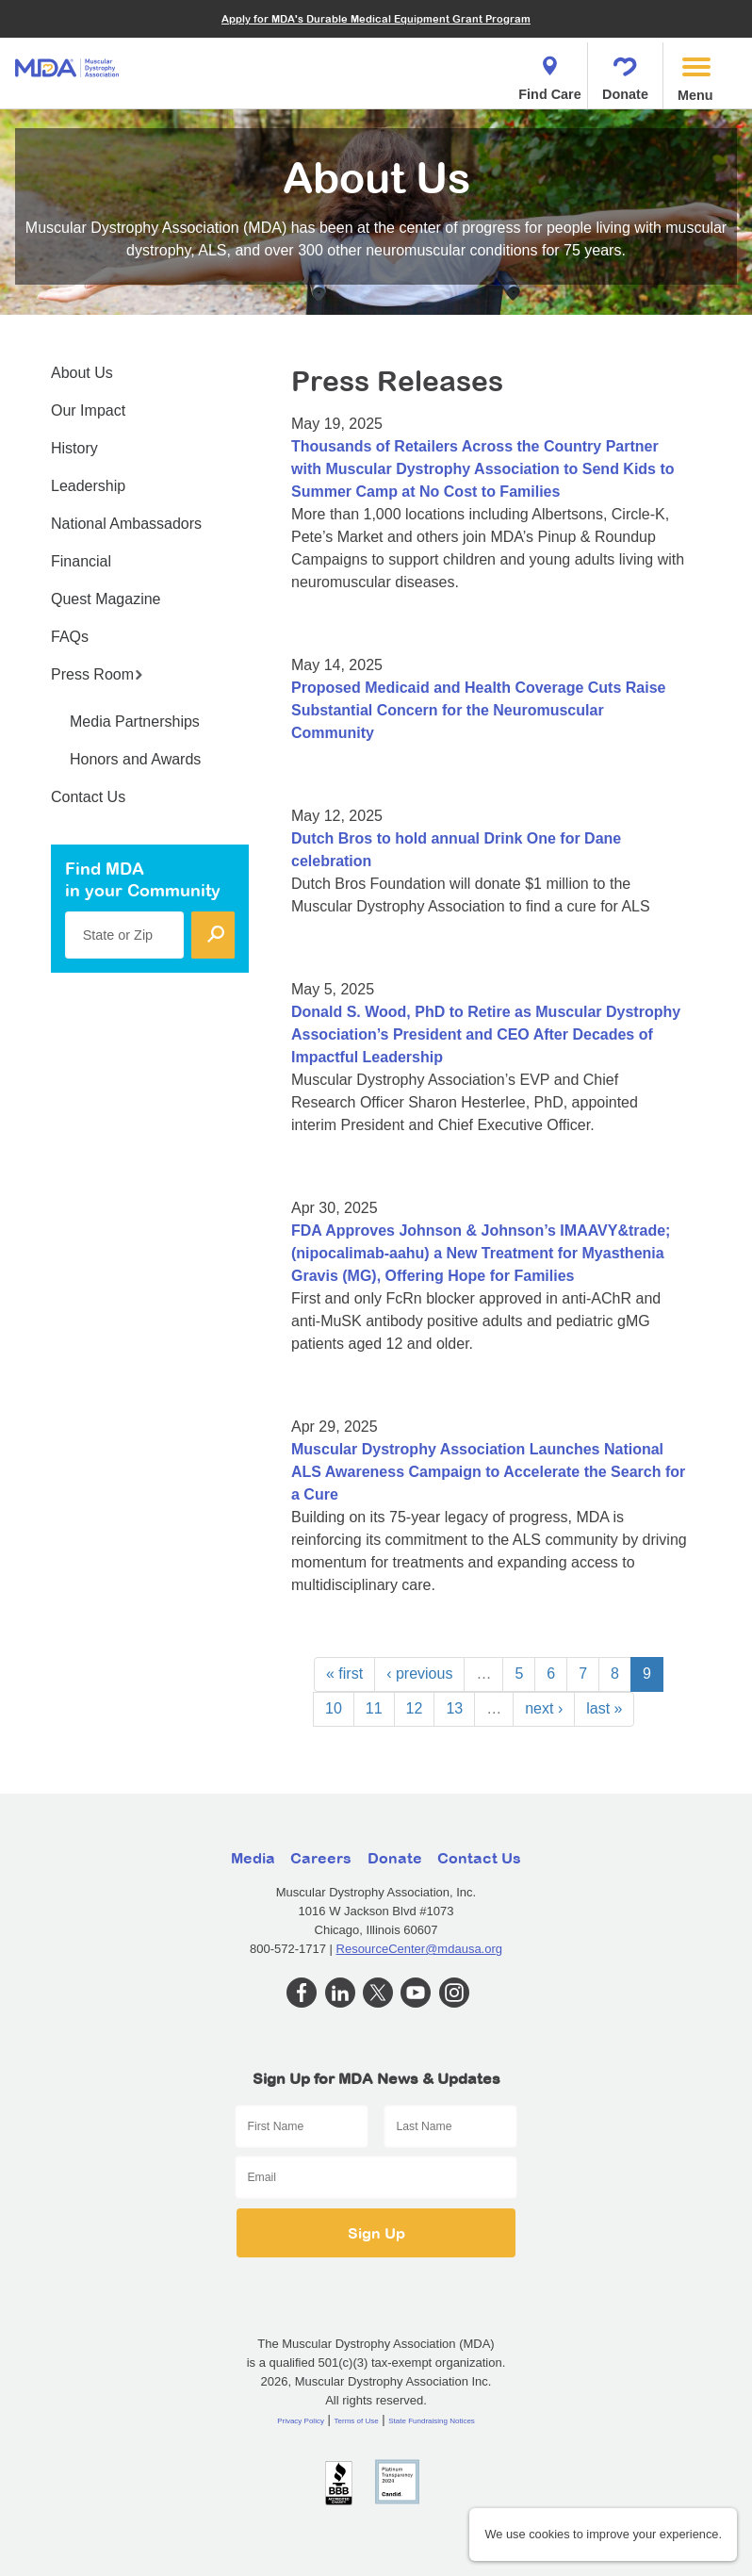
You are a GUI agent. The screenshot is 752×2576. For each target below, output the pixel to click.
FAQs (70, 637)
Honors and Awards (135, 759)
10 (333, 1708)
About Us (82, 373)
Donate (625, 73)
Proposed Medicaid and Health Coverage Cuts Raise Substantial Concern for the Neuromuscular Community (478, 710)
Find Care (549, 73)
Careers (320, 1857)
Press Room (97, 674)
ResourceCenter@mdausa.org (419, 1949)
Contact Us (88, 797)
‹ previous (419, 1673)
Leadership (88, 486)
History (74, 448)
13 (454, 1708)
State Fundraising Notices (431, 2421)
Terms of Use (357, 2421)
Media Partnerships (135, 722)
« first (344, 1673)
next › (544, 1708)
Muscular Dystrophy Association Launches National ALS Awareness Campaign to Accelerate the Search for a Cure (488, 1471)
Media (253, 1857)
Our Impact (88, 410)
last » (604, 1708)
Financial (81, 561)
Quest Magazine (106, 599)
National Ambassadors (126, 524)
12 (414, 1708)
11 (374, 1708)
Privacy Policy (300, 2421)
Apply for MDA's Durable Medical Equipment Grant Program (376, 18)
